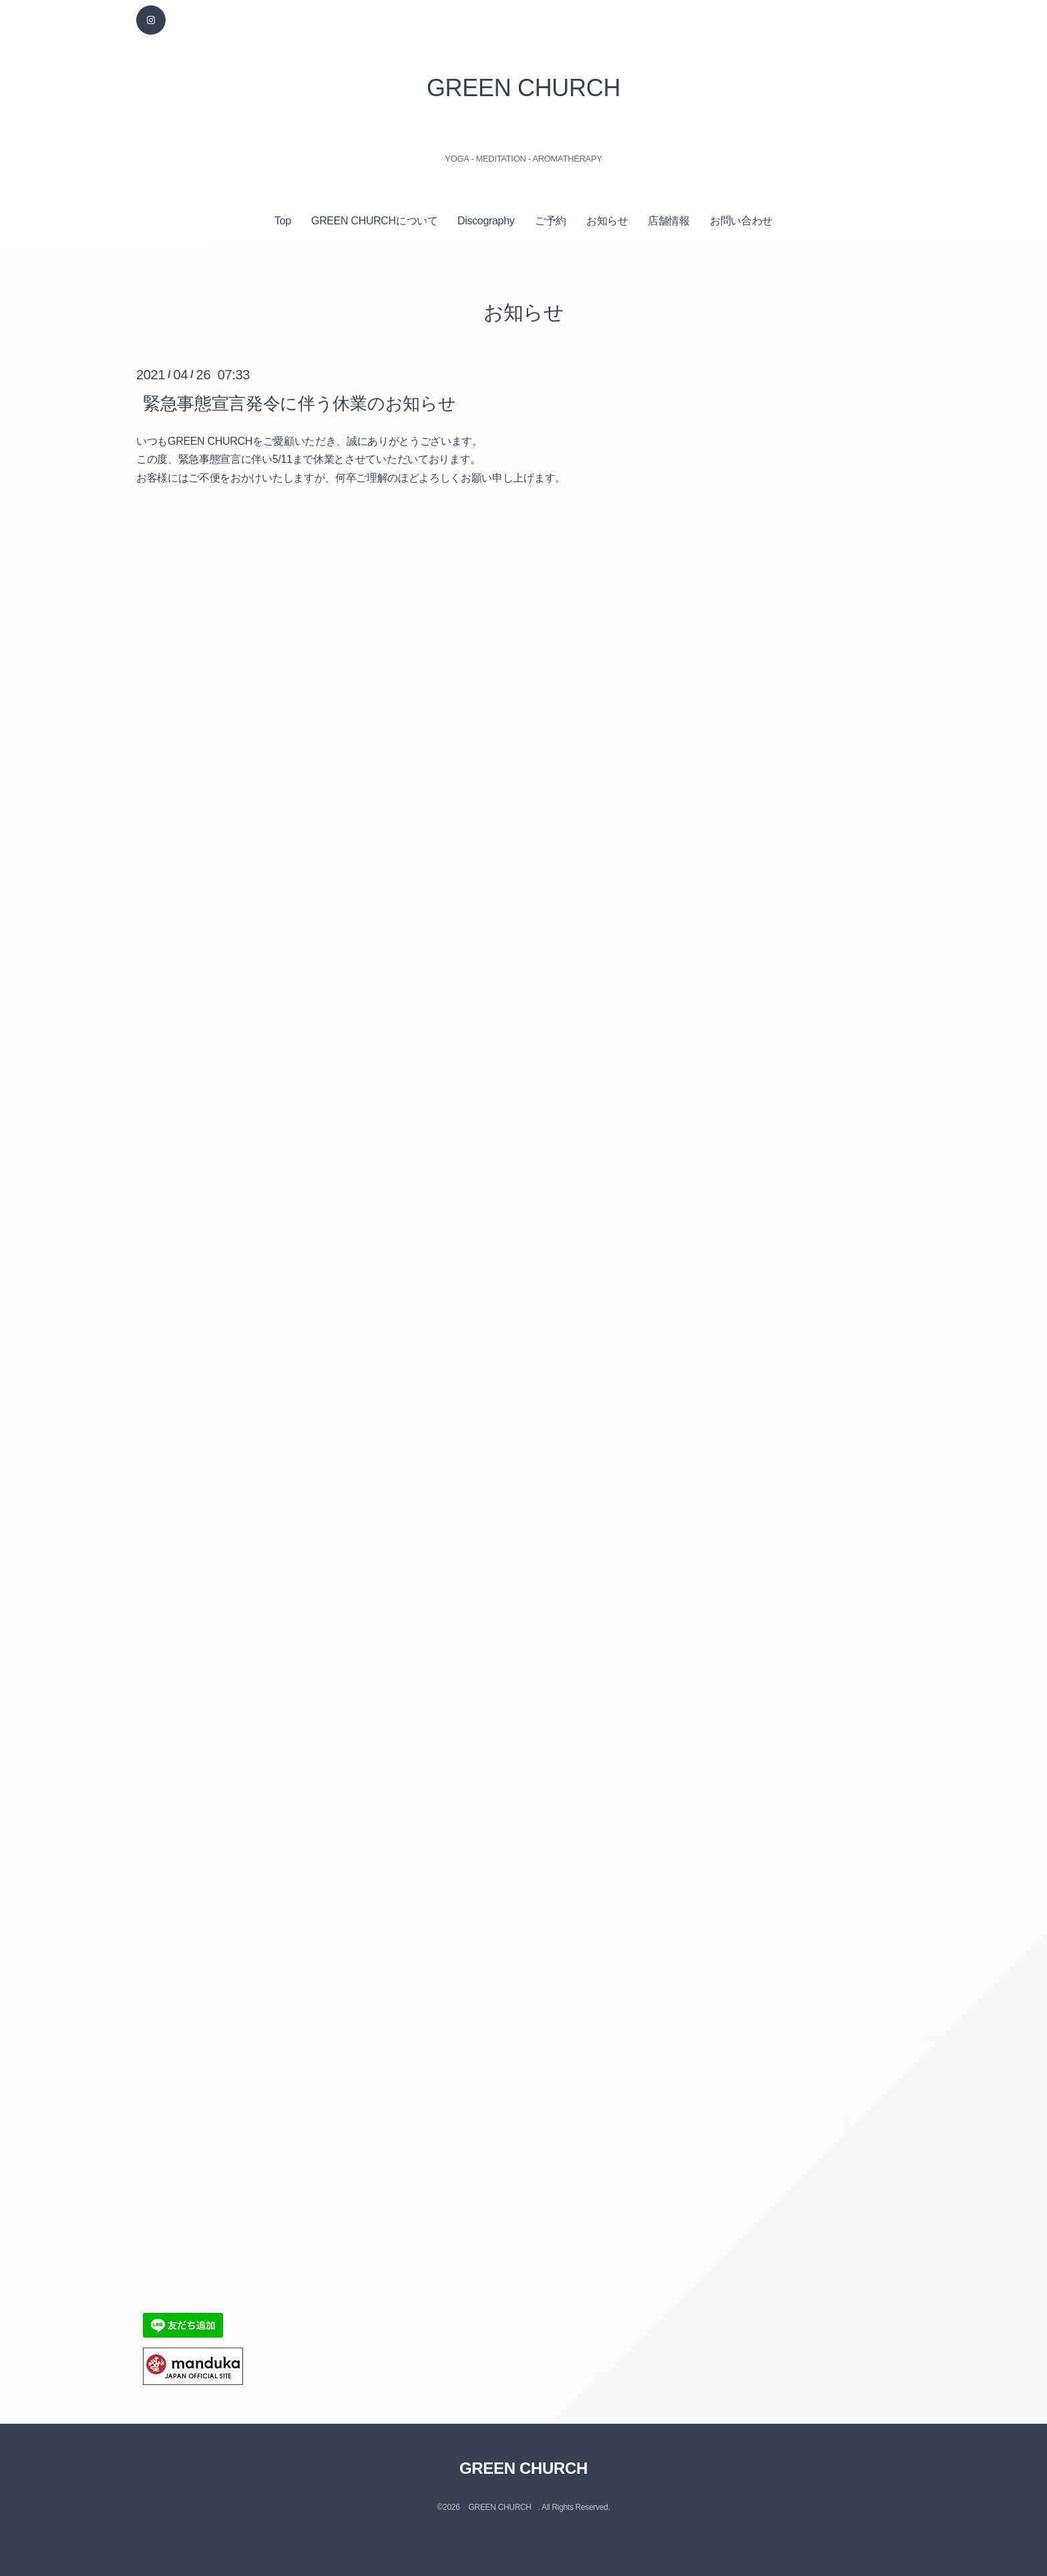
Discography (485, 220)
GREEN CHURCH (523, 88)
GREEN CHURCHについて (374, 220)
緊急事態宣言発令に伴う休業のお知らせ (299, 403)
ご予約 (550, 220)
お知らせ (607, 220)
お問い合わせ (741, 220)
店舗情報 (669, 220)
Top (282, 220)
